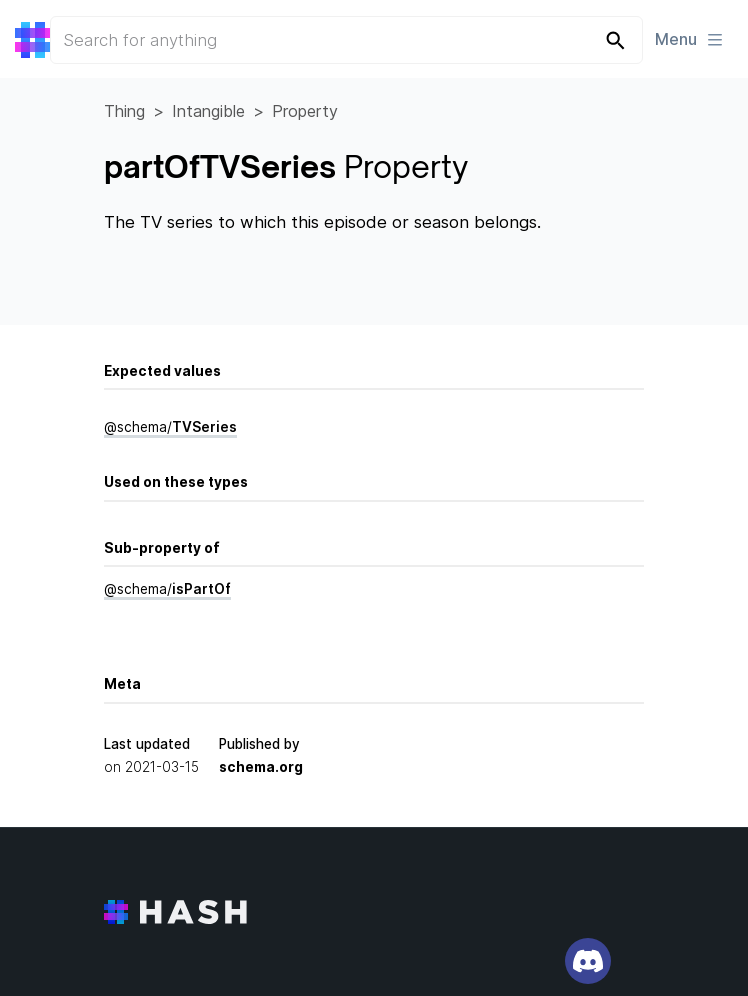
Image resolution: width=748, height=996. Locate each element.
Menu (690, 39)
